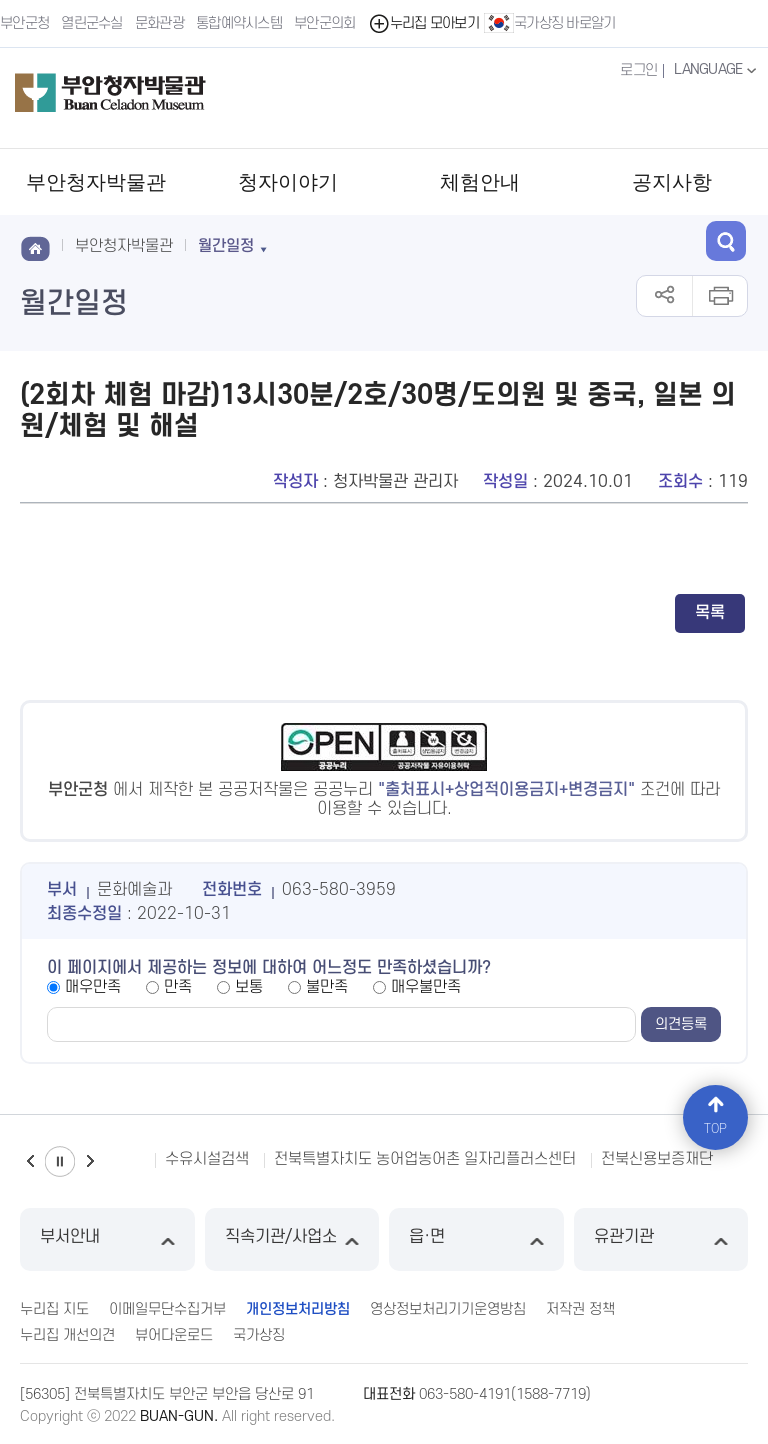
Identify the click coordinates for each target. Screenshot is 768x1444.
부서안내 (107, 1239)
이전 (30, 1161)
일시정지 (60, 1161)
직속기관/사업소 (292, 1239)
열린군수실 (92, 23)
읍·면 (476, 1239)
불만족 (327, 987)
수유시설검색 (207, 1159)
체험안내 (480, 182)
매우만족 (93, 987)
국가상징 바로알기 (550, 23)
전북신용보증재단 (657, 1159)
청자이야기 (288, 182)
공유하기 (664, 296)
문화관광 (159, 23)
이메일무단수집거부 (167, 1309)
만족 (178, 987)
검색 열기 (726, 241)
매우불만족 (426, 987)
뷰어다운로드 (174, 1335)
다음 (90, 1161)
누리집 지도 (54, 1309)
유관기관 (661, 1239)
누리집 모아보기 (423, 23)
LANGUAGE (717, 70)
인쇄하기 (719, 296)
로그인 (638, 70)
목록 (710, 613)
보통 (249, 987)
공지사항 (672, 182)
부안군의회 (325, 23)
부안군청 (24, 23)
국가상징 (259, 1335)
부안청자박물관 (96, 182)
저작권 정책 (580, 1309)
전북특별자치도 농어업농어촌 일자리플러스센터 (425, 1159)
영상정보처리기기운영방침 (448, 1309)
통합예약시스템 (239, 23)
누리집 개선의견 (67, 1335)
